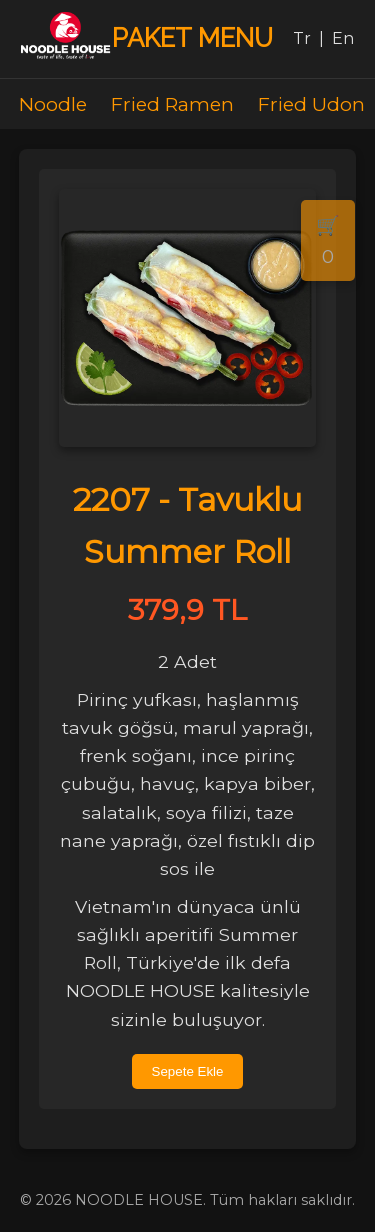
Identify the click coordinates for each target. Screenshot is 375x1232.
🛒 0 (328, 240)
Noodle (53, 104)
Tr (302, 38)
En (343, 38)
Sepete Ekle (188, 1071)
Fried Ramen (172, 104)
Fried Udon (311, 104)
